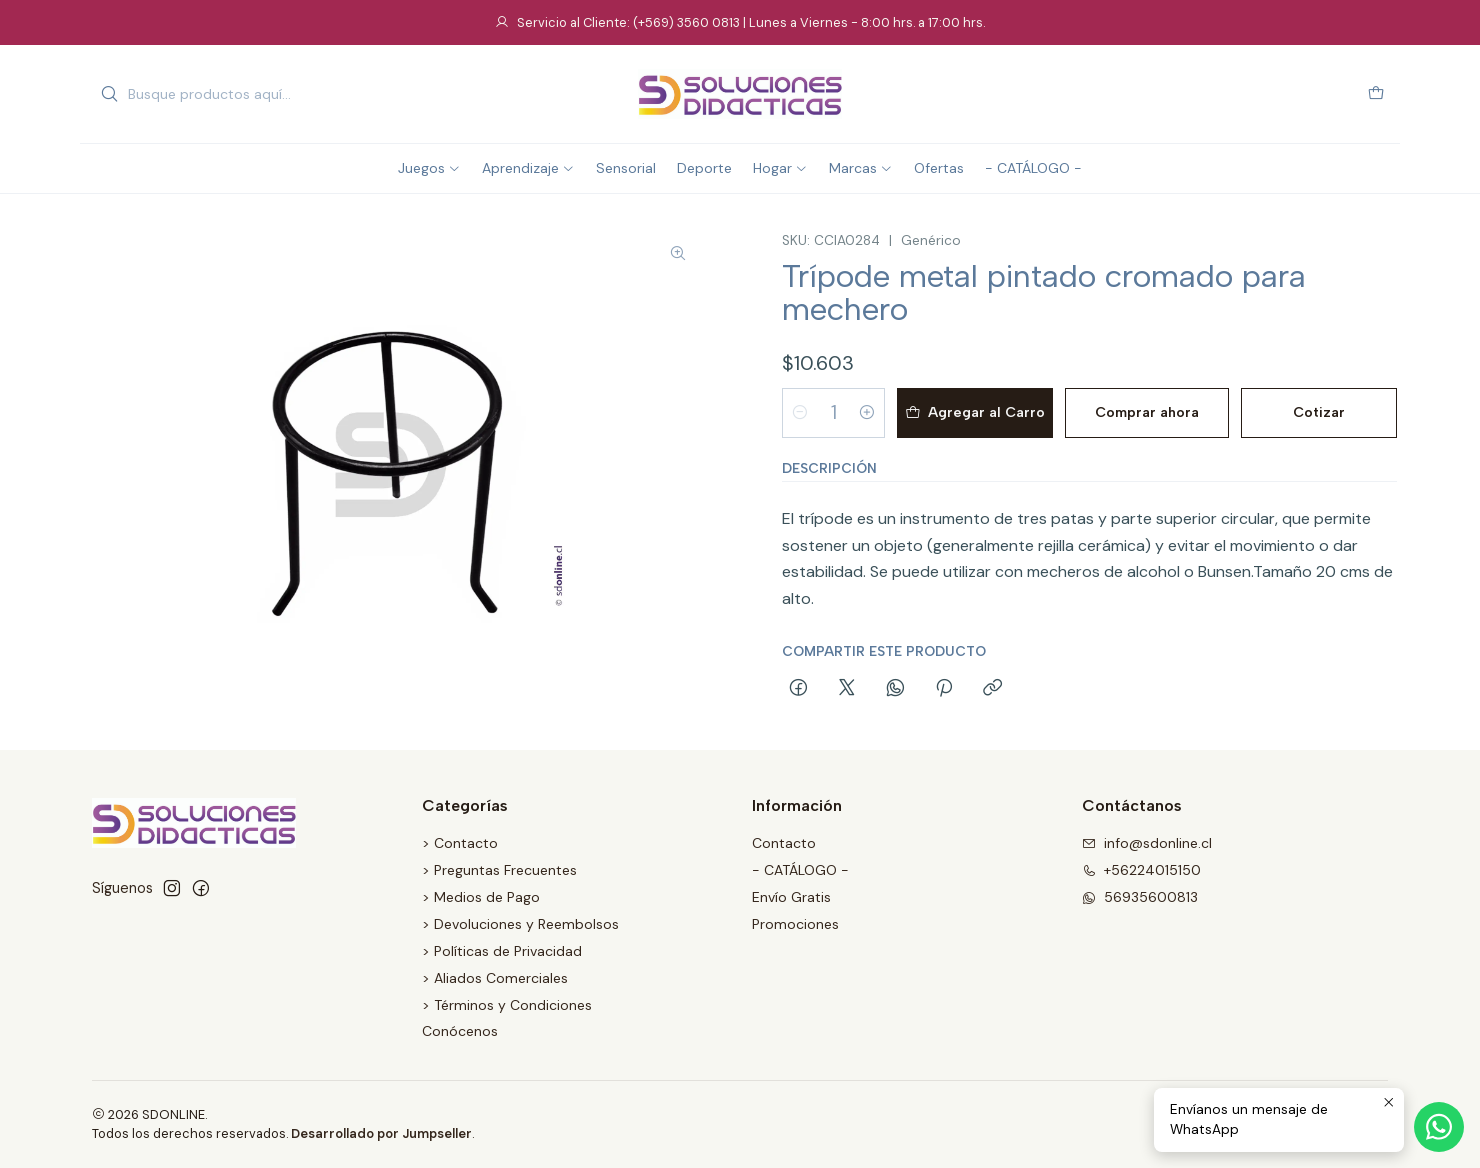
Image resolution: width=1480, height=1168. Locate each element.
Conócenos (460, 1031)
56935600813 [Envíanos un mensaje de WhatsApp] (1140, 897)
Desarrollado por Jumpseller (381, 1133)
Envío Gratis (791, 897)
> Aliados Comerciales (495, 978)
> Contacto (460, 843)
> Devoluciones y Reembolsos (520, 924)
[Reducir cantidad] (800, 413)
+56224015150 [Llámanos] (1141, 870)
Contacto (784, 843)
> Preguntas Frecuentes (499, 870)
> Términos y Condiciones (507, 1005)
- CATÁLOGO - (800, 870)
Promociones (795, 924)
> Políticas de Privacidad (502, 951)
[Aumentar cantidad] (867, 413)
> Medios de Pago (481, 897)
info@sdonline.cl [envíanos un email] (1147, 843)
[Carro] (1376, 94)
